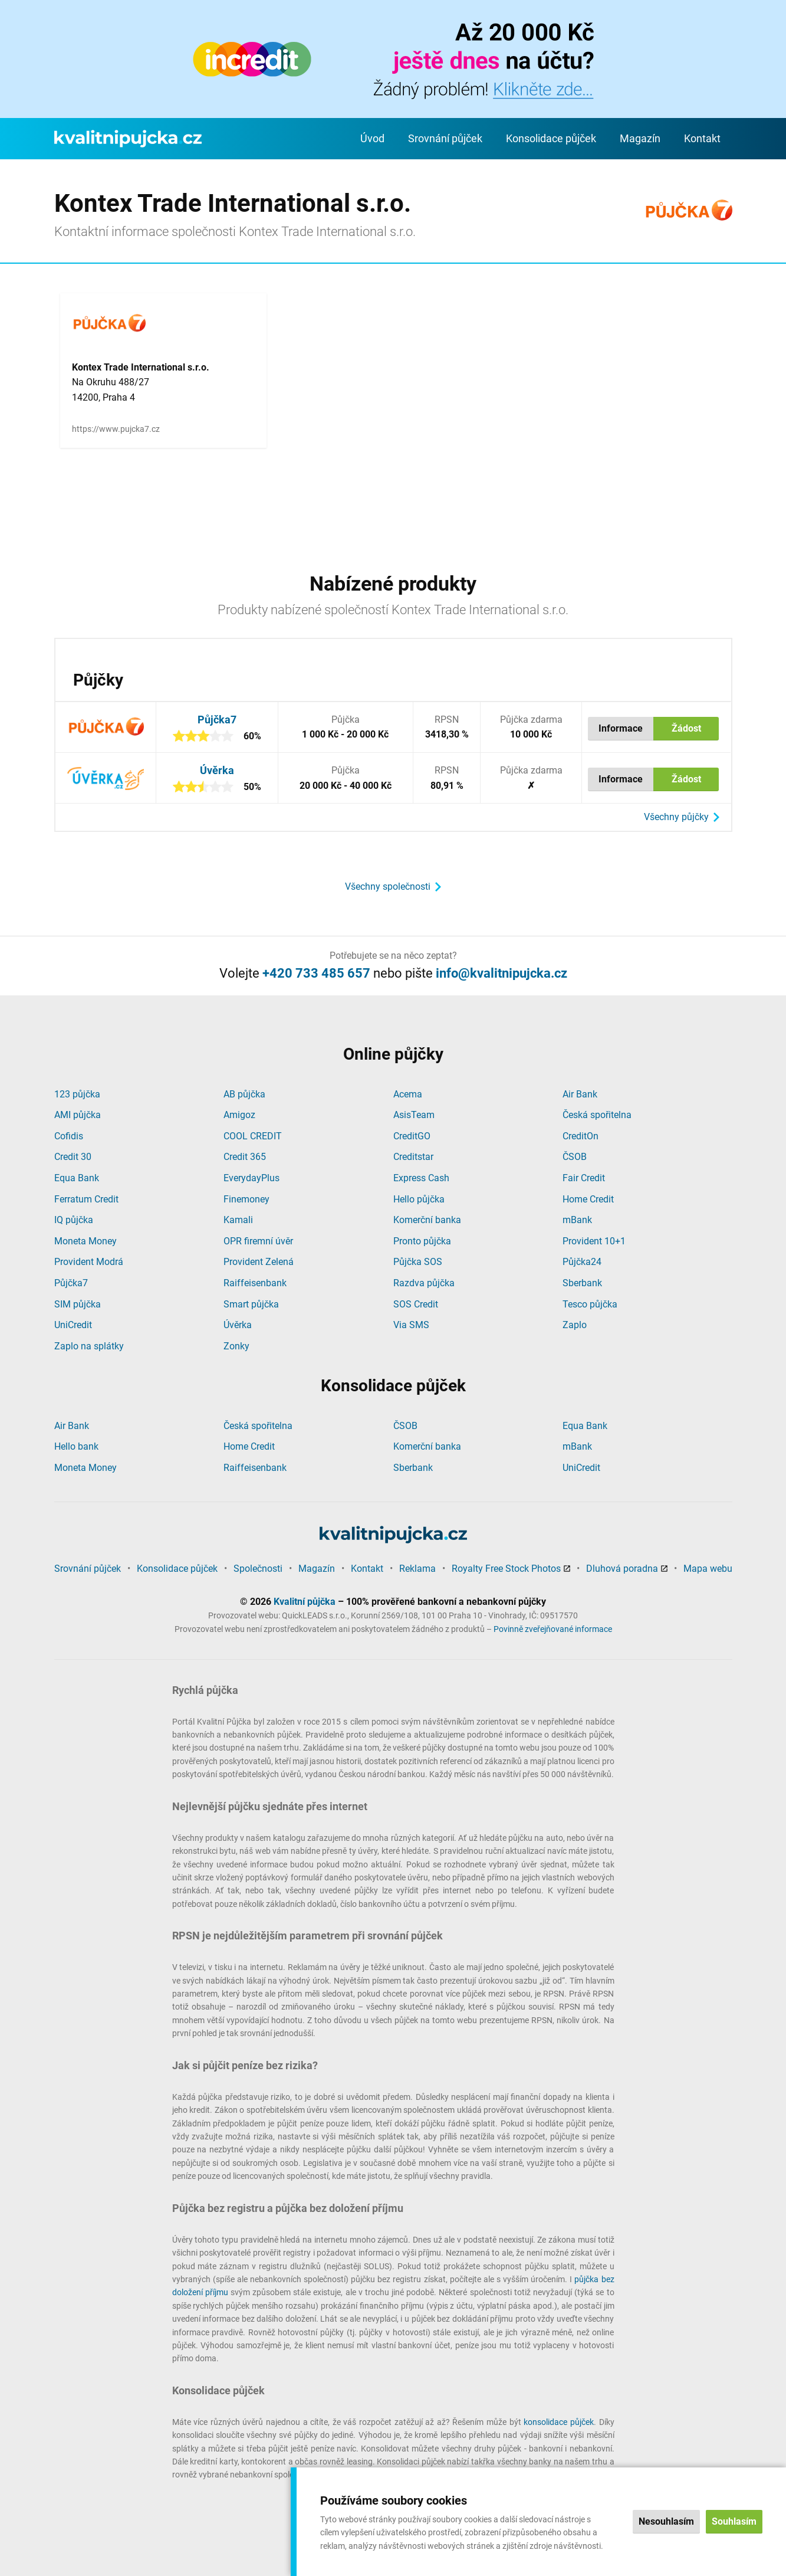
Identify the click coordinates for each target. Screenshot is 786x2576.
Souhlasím (734, 2521)
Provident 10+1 (594, 1241)
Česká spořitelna (597, 1114)
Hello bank (76, 1446)
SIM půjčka (77, 1304)
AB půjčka (244, 1094)
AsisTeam (414, 1114)
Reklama (417, 1568)
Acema (407, 1094)
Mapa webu (707, 1568)
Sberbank (582, 1283)
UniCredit (73, 1324)
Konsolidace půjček (551, 138)
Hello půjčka (419, 1199)
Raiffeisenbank (255, 1283)
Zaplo (575, 1324)
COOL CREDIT (252, 1136)
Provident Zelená (258, 1261)
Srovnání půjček (445, 138)
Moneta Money (85, 1241)
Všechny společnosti (387, 886)
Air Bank (580, 1094)
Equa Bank (76, 1178)
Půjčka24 (582, 1261)
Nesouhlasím (666, 2521)
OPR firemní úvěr (258, 1241)
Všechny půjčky (676, 816)
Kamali (238, 1219)
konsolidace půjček (559, 2422)
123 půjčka (77, 1094)
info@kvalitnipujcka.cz (501, 973)
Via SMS (411, 1324)
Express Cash (421, 1178)
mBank (577, 1219)
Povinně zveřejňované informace (553, 1629)
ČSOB (575, 1156)
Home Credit (588, 1199)
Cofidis (68, 1136)
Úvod (372, 138)
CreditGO (411, 1136)
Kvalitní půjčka (305, 1601)
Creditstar (413, 1156)
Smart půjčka (251, 1304)
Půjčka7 (217, 719)
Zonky (236, 1346)
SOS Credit (415, 1304)
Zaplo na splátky (89, 1346)
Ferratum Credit (86, 1199)
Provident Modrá (88, 1261)
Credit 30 (72, 1156)
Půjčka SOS (417, 1261)
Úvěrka (217, 770)
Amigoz (239, 1114)
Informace (620, 728)
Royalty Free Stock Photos (506, 1568)
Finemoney (246, 1199)
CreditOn (580, 1136)
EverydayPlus (251, 1178)
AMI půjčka (77, 1114)
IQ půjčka (73, 1219)
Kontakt (702, 138)
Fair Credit (584, 1178)
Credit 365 (244, 1156)
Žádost (686, 728)
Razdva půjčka (424, 1283)
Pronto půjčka (422, 1241)
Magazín (640, 138)
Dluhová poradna (622, 1568)
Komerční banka (427, 1219)
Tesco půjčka (590, 1304)
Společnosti (258, 1568)
